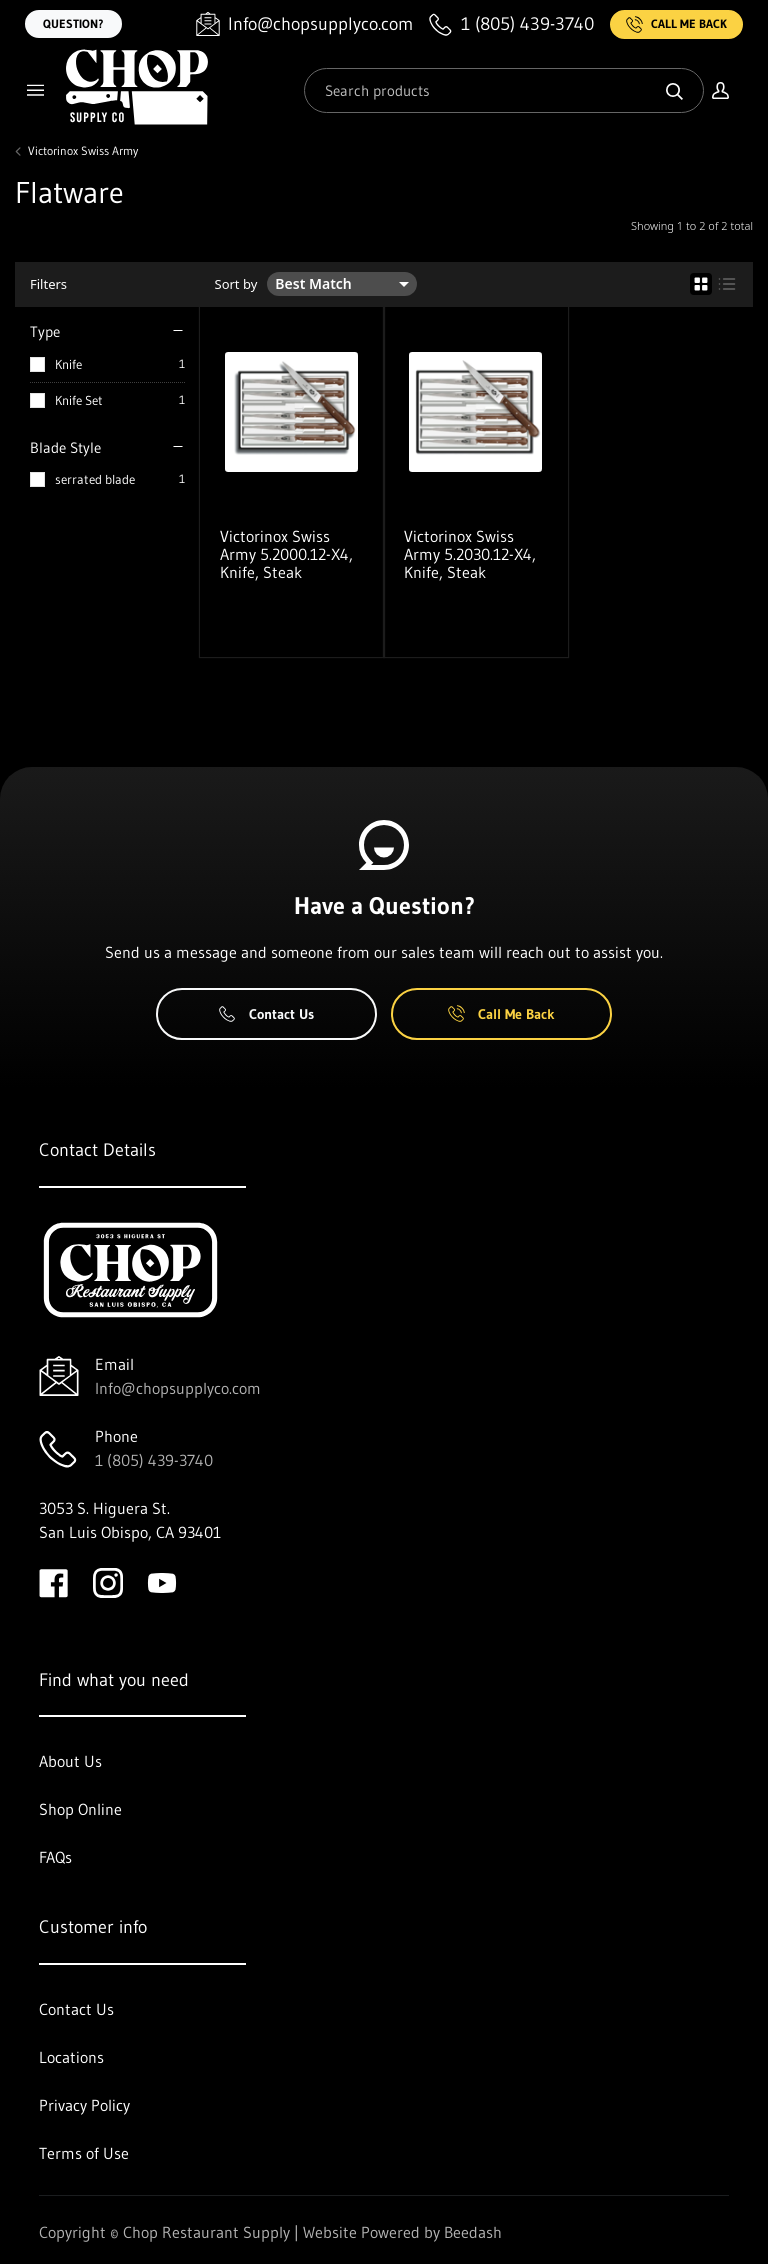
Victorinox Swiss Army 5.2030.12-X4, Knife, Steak (470, 554)
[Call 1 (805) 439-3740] (511, 24)
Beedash (473, 2232)
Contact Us (266, 1014)
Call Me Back (676, 24)
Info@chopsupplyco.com (178, 1388)
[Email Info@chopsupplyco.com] (304, 24)
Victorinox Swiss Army (83, 151)
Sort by (236, 284)
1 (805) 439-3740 (154, 1460)
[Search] (504, 90)
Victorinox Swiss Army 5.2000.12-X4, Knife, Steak (286, 554)
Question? (73, 23)
